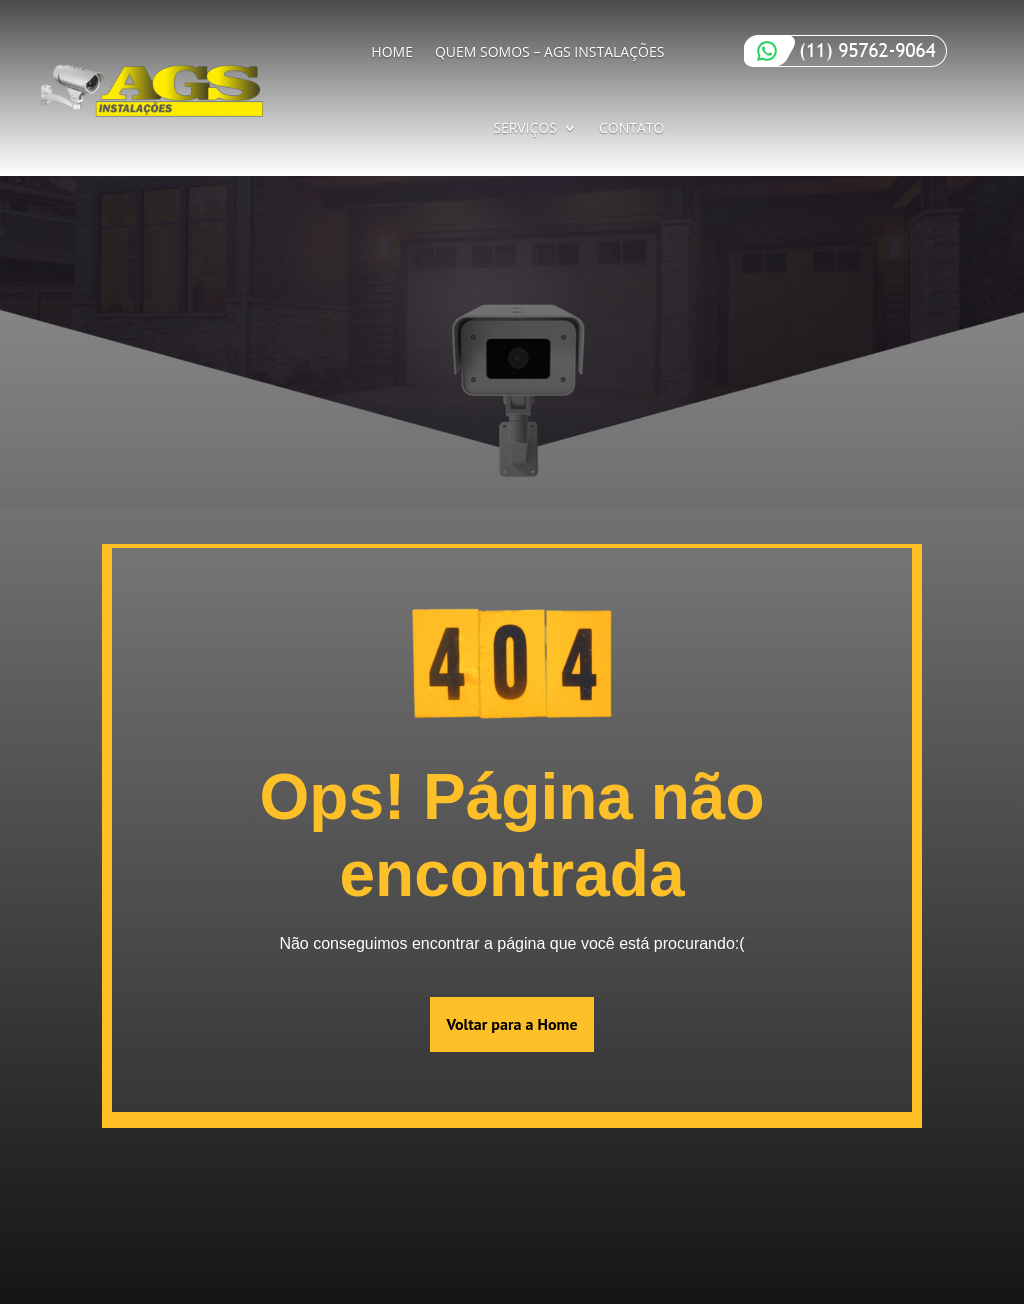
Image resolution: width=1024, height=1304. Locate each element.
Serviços (525, 127)
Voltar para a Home (511, 1024)
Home (392, 51)
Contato (631, 127)
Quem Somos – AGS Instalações (549, 51)
